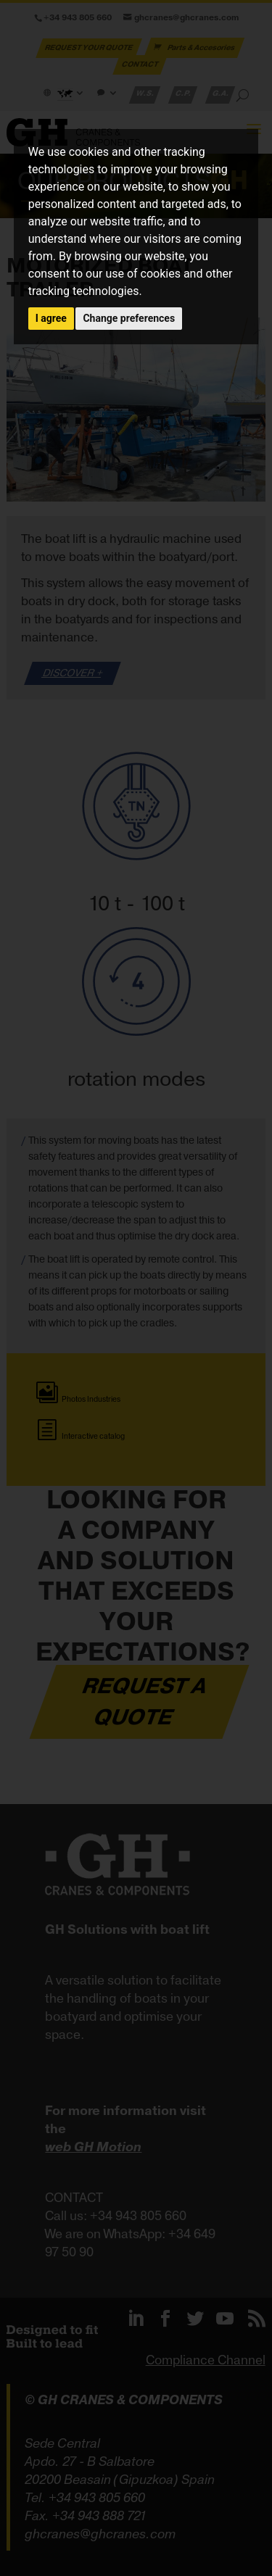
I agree (51, 318)
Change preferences (129, 318)
